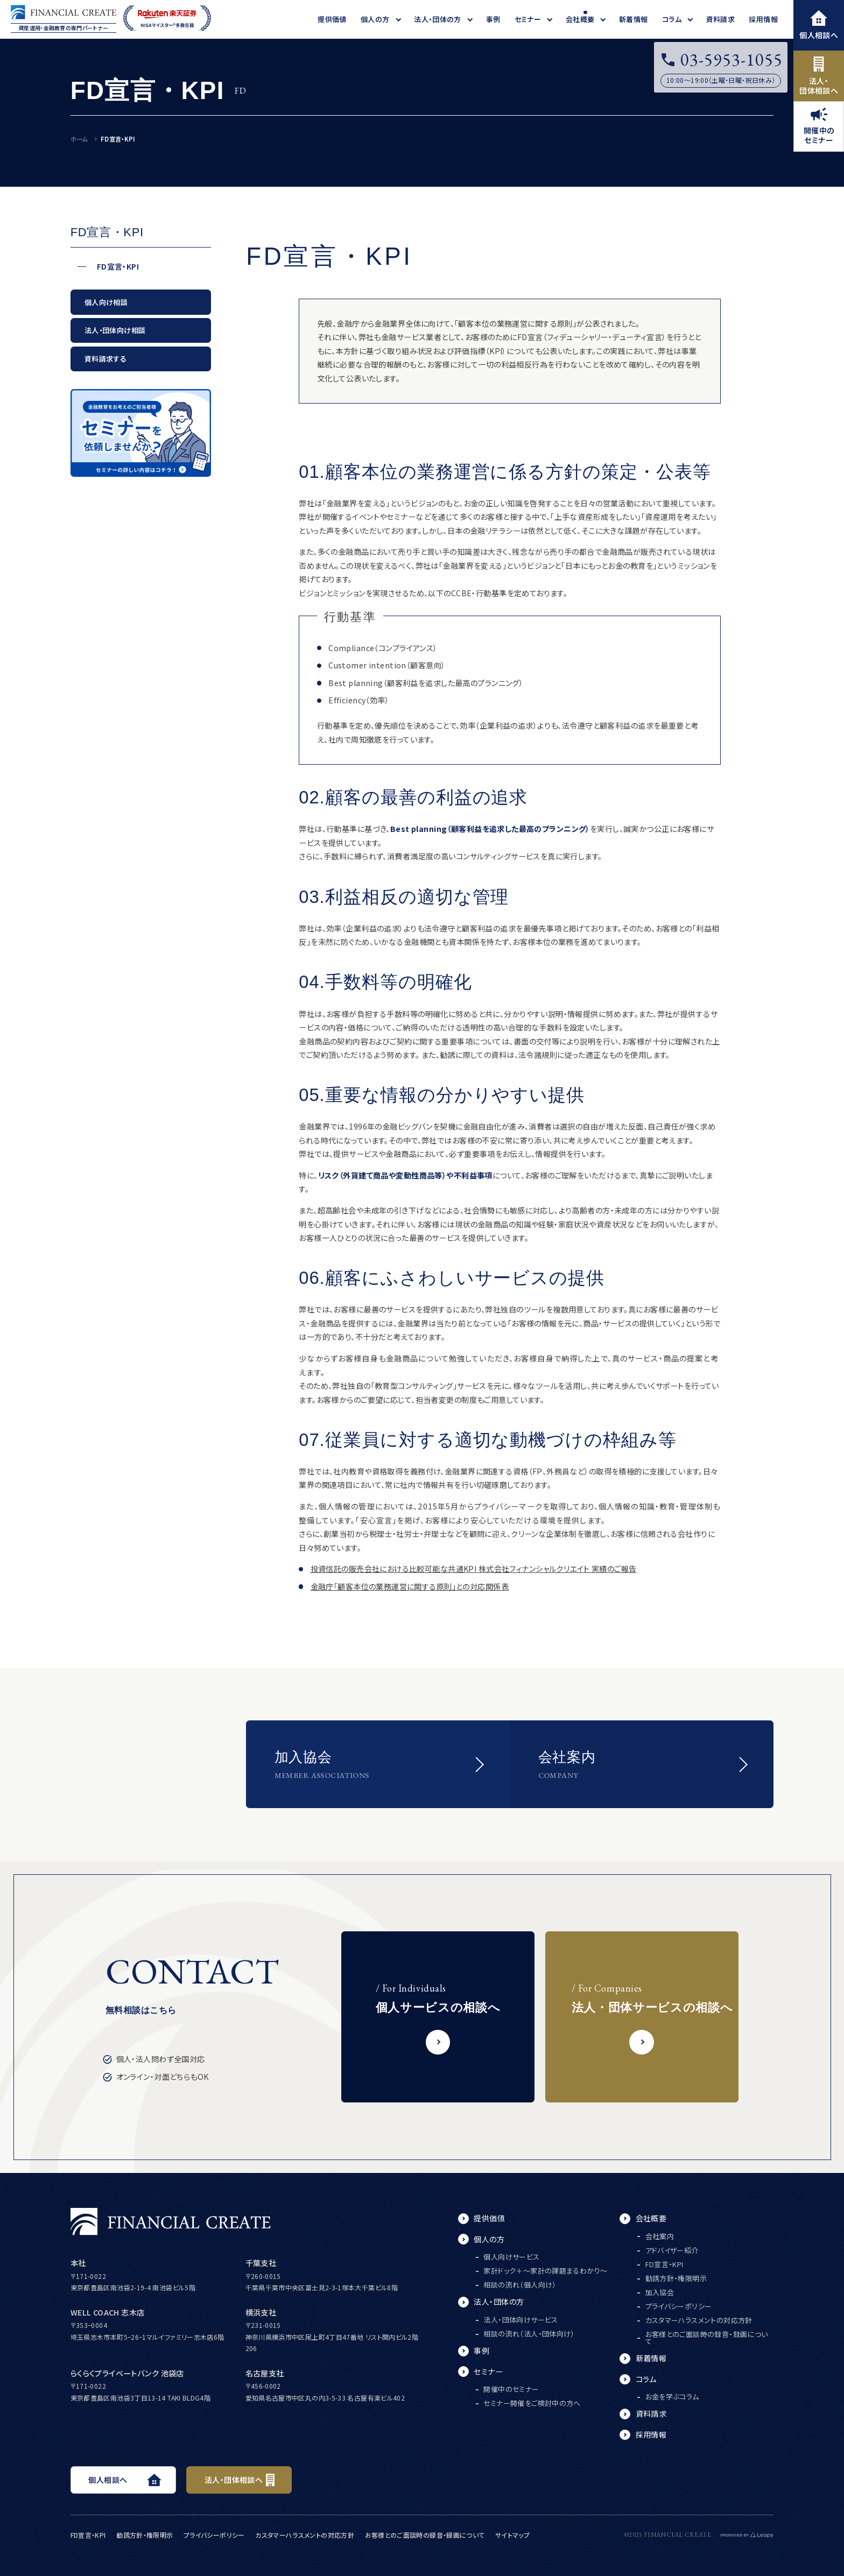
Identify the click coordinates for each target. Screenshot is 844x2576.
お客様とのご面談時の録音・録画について (706, 2337)
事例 (481, 2350)
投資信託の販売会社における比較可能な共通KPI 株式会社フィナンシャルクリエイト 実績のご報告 (474, 1568)
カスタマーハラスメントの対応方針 (698, 2320)
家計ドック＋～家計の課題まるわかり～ (545, 2271)
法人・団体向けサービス (520, 2319)
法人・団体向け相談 (115, 330)
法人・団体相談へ (818, 76)
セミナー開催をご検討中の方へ (531, 2403)
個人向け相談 (106, 302)
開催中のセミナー (819, 126)
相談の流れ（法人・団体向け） (528, 2333)
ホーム (79, 139)
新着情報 (651, 2358)
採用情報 (651, 2434)
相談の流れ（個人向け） (519, 2284)
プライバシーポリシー (678, 2306)
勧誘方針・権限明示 (676, 2278)
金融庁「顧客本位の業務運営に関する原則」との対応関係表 (410, 1586)
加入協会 (659, 2292)
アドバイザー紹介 (672, 2250)
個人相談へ (818, 25)
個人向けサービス (511, 2257)
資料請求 (651, 2413)
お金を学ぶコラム (672, 2396)
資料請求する (105, 359)
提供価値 (489, 2218)
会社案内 (659, 2236)
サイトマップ (512, 2534)
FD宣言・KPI (118, 267)
